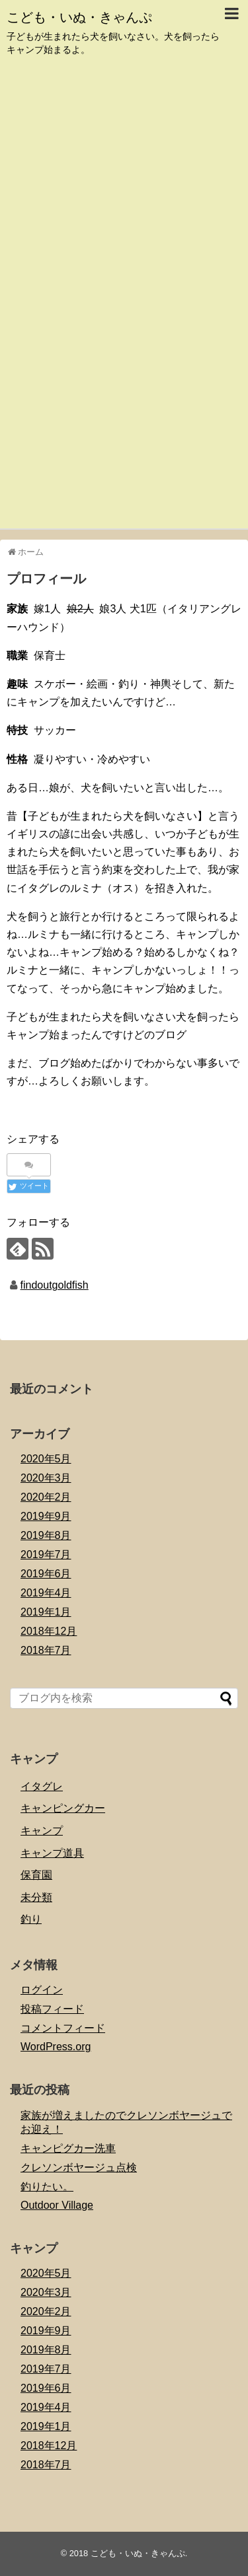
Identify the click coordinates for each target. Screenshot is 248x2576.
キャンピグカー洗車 (68, 2148)
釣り (31, 1919)
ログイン (42, 1989)
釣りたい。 (47, 2186)
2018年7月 (46, 1650)
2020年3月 (46, 1478)
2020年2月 (46, 1497)
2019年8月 (46, 1535)
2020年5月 (46, 1458)
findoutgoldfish (55, 1285)
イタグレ (42, 1786)
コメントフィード (63, 2028)
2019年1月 (46, 1612)
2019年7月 (46, 1554)
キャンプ (42, 1830)
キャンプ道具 (52, 1853)
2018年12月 (49, 1631)
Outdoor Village (57, 2205)
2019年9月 (46, 1516)
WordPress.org (56, 2046)
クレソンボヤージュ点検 (79, 2167)
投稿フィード (52, 2009)
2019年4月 (46, 1592)
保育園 (36, 1874)
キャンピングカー (63, 1808)
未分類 (36, 1897)
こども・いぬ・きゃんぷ (79, 17)
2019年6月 (46, 1573)
